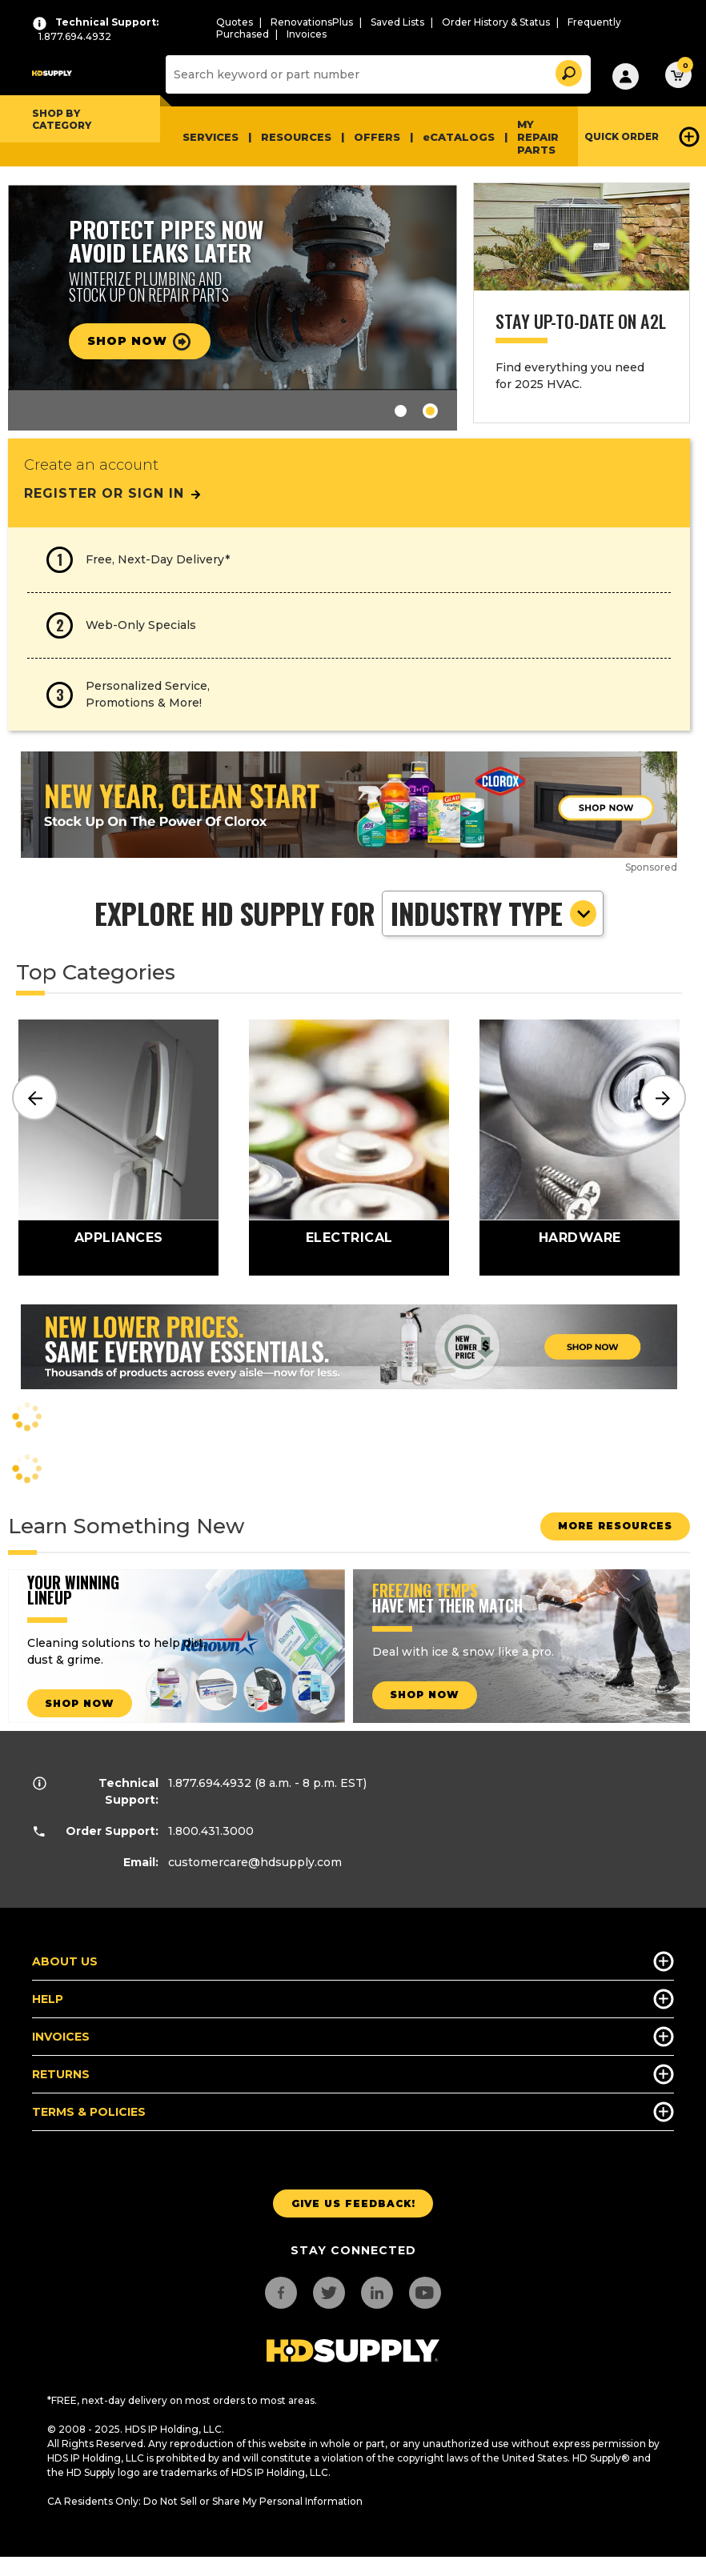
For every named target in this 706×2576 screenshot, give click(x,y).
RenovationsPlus (312, 22)
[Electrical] (349, 1148)
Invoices (307, 34)
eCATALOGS (459, 136)
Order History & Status (496, 22)
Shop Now (146, 341)
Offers (377, 136)
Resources (296, 136)
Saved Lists (397, 22)
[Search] (376, 74)
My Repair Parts (538, 137)
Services (211, 136)
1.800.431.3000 (211, 1831)
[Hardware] (579, 1148)
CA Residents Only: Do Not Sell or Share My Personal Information (205, 2501)
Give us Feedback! (353, 2203)
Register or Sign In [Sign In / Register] (113, 493)
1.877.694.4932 (209, 1783)
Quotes (234, 22)
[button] (567, 71)
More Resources (607, 1526)
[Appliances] (118, 1148)
